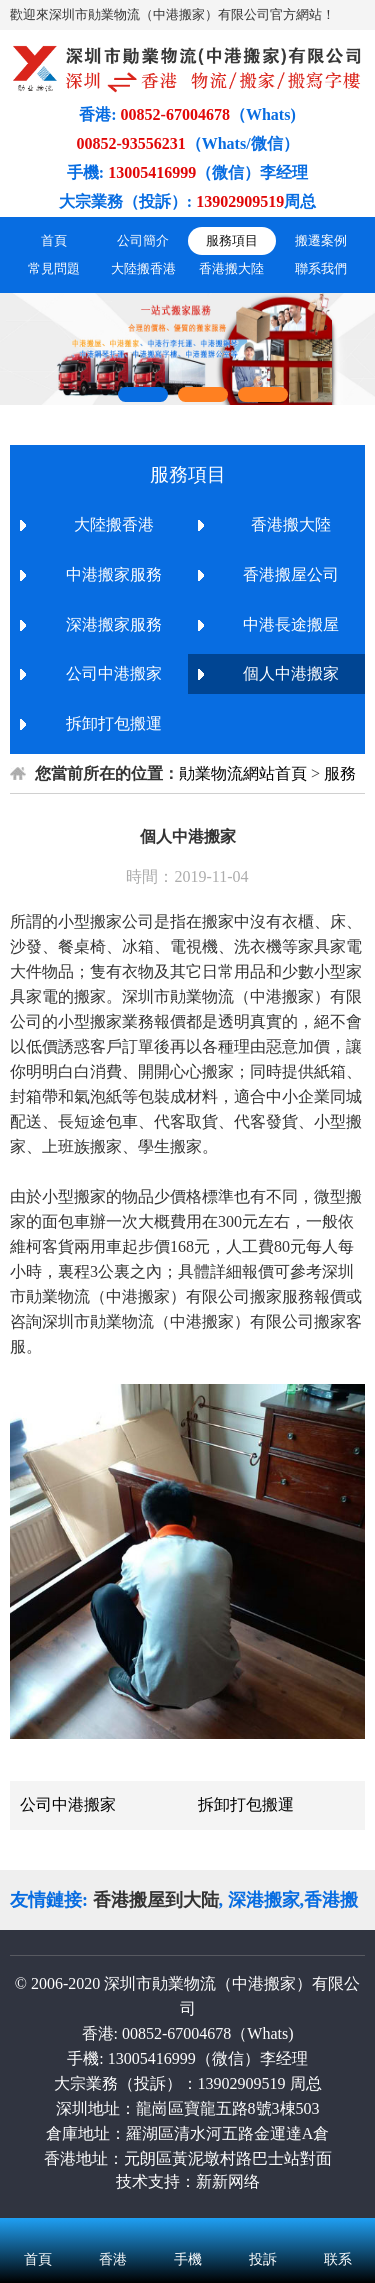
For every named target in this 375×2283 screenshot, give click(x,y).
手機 (187, 2233)
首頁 (54, 240)
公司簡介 (143, 240)
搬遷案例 (321, 240)
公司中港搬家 (68, 1804)
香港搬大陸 (231, 268)
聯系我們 (321, 268)
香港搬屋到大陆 (156, 1900)
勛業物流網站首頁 (243, 773)
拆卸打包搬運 (246, 1804)
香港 (112, 2233)
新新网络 (228, 2181)
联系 (337, 2233)
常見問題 (54, 268)
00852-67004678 (176, 2033)
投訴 (262, 2233)
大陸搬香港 (143, 268)
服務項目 (232, 240)
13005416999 (152, 2058)
